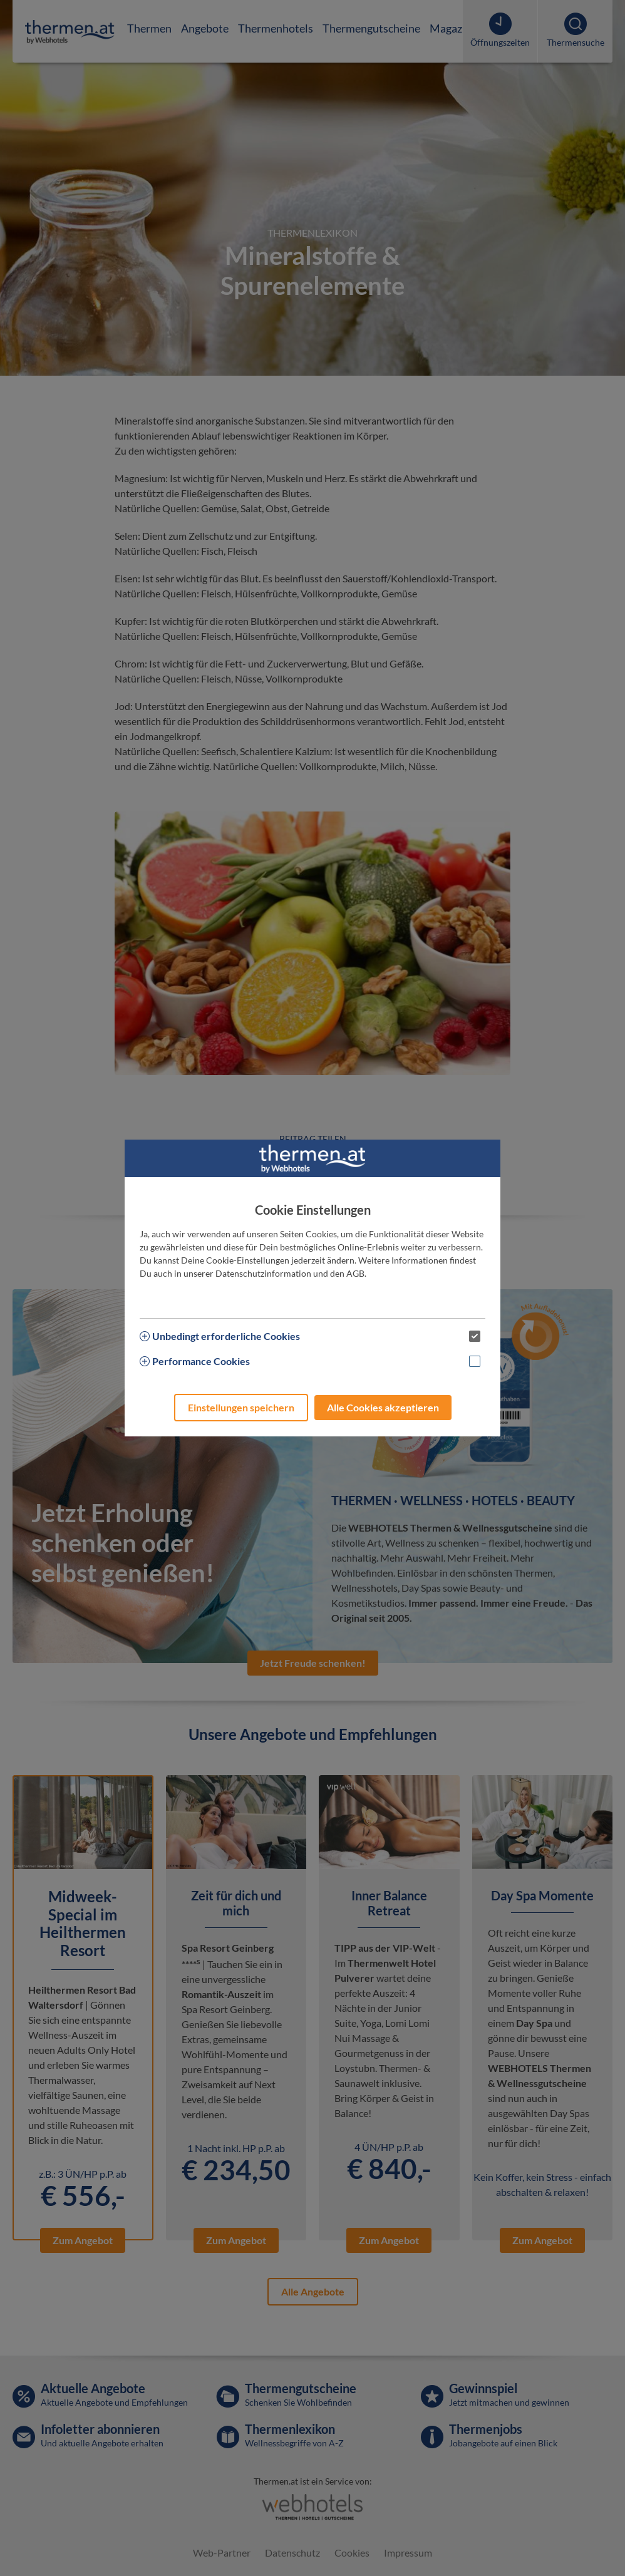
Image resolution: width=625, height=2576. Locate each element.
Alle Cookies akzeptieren (383, 1407)
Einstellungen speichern (241, 1407)
